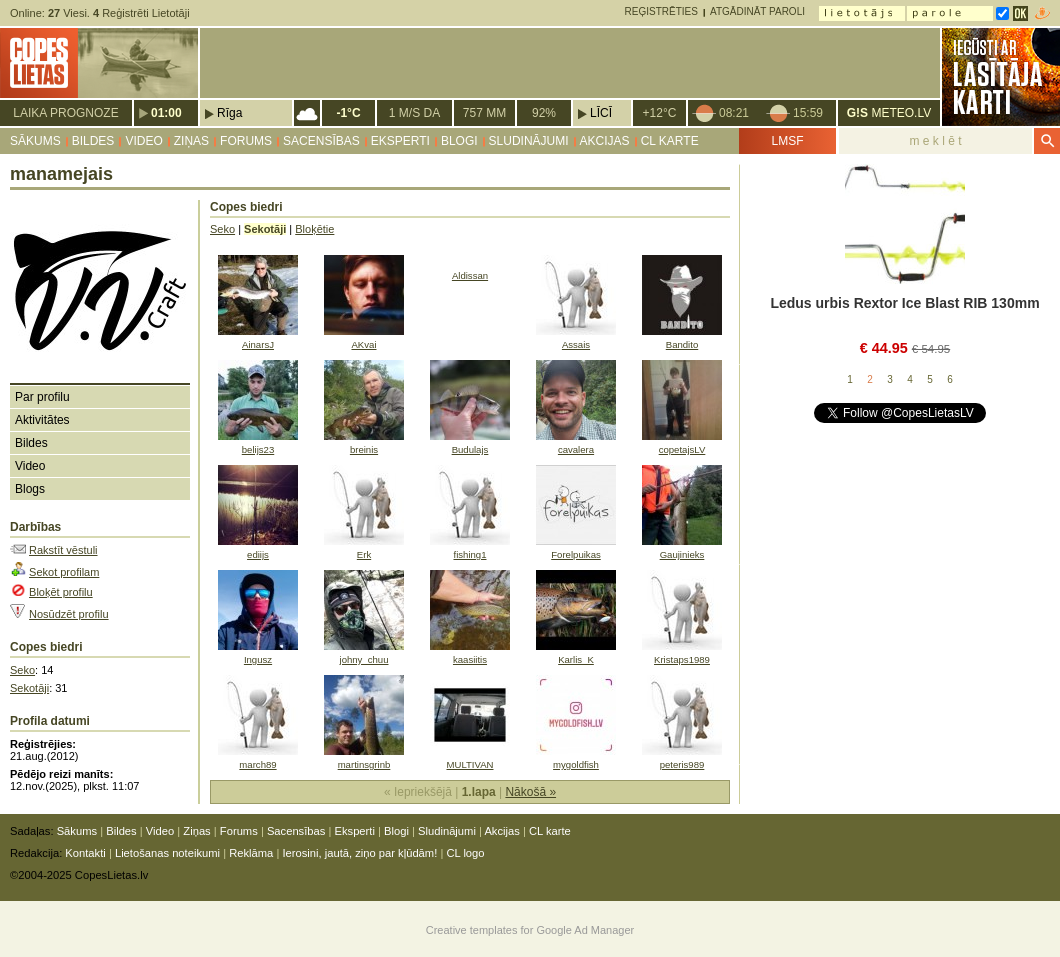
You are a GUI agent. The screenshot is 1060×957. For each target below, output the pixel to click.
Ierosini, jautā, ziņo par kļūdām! (359, 853)
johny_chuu (364, 659)
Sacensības (321, 141)
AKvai (363, 344)
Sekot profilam (64, 572)
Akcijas (605, 141)
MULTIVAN (469, 764)
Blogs (30, 489)
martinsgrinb (364, 764)
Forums (246, 141)
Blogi (459, 141)
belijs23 (258, 449)
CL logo (465, 853)
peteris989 (682, 764)
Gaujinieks (682, 554)
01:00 (166, 113)
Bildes (93, 141)
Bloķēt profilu (61, 592)
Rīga (229, 113)
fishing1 (469, 554)
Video (143, 141)
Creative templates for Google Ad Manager (530, 930)
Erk (364, 554)
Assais (576, 344)
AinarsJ (258, 344)
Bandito (682, 344)
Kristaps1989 (682, 659)
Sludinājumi (529, 141)
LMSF (787, 141)
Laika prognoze (65, 113)
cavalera (576, 449)
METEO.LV (889, 113)
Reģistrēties (661, 11)
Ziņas (191, 141)
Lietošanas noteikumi (167, 853)
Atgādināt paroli (757, 11)
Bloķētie (314, 229)
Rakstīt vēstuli (63, 550)
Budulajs (470, 449)
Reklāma (251, 853)
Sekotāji (29, 688)
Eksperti (400, 141)
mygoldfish (576, 764)
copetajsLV (682, 449)
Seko (22, 670)
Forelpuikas (576, 554)
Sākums (35, 141)
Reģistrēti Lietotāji (141, 13)
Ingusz (258, 659)
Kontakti (85, 853)
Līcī (601, 113)
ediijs (258, 554)
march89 (257, 764)
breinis (364, 449)
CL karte (670, 141)
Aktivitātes (42, 420)
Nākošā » (530, 792)
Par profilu (42, 397)
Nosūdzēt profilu (69, 614)
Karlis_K (576, 659)
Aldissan (470, 275)
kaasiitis (470, 659)
